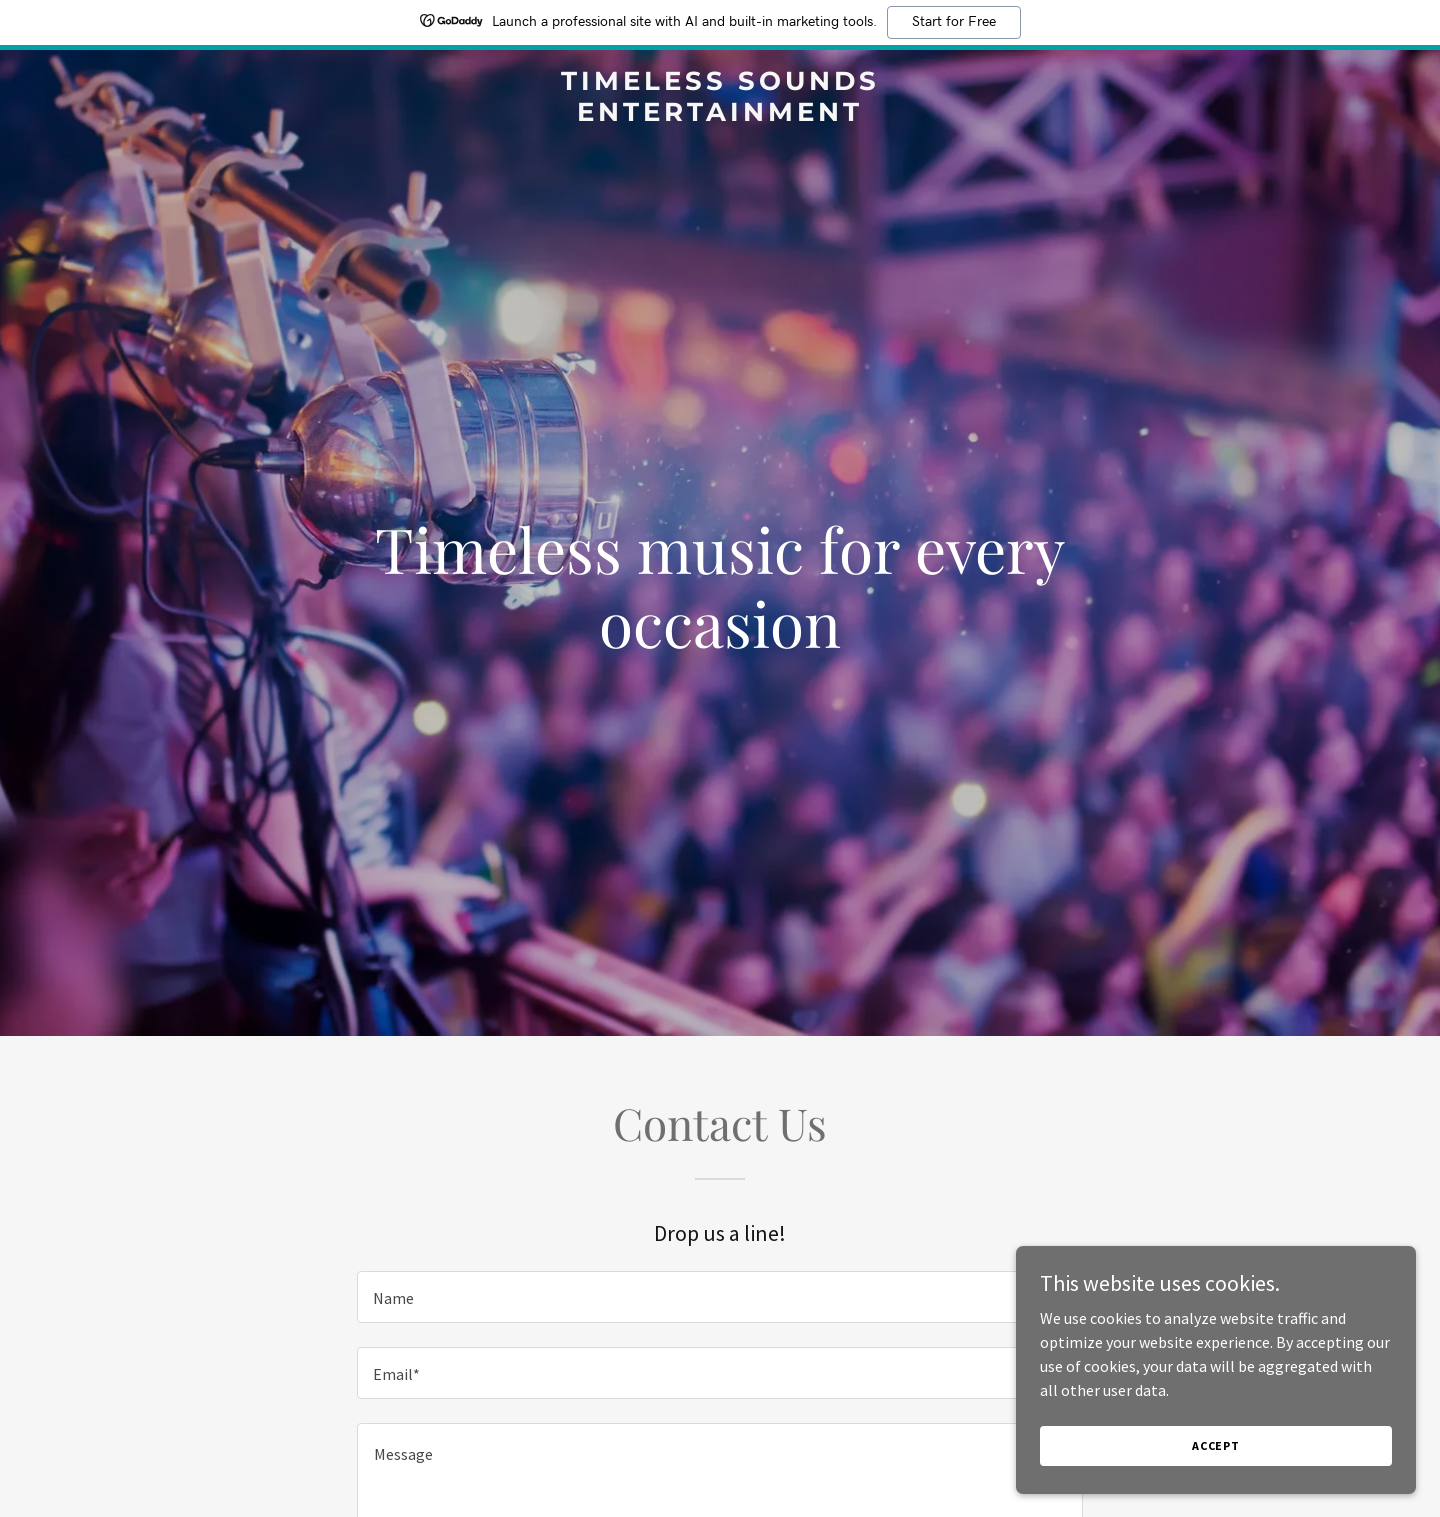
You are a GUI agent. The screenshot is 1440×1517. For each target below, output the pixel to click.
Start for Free (954, 22)
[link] (720, 115)
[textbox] (719, 1297)
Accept (1216, 1445)
